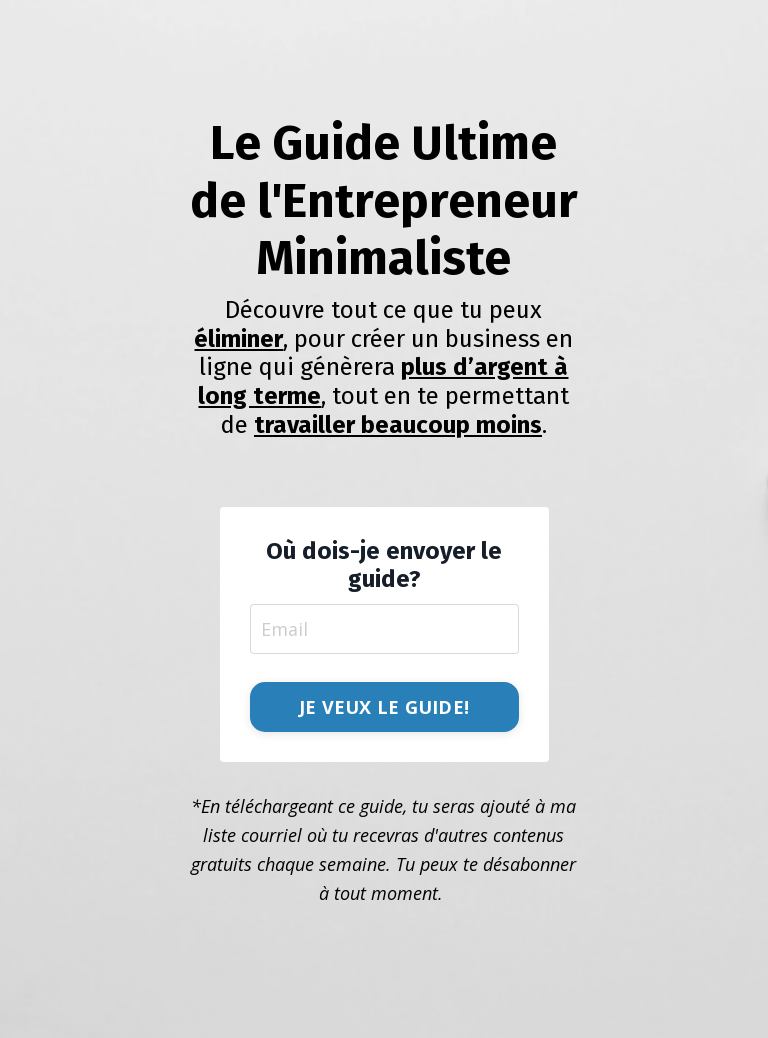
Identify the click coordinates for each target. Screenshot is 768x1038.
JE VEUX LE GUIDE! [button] (384, 707)
